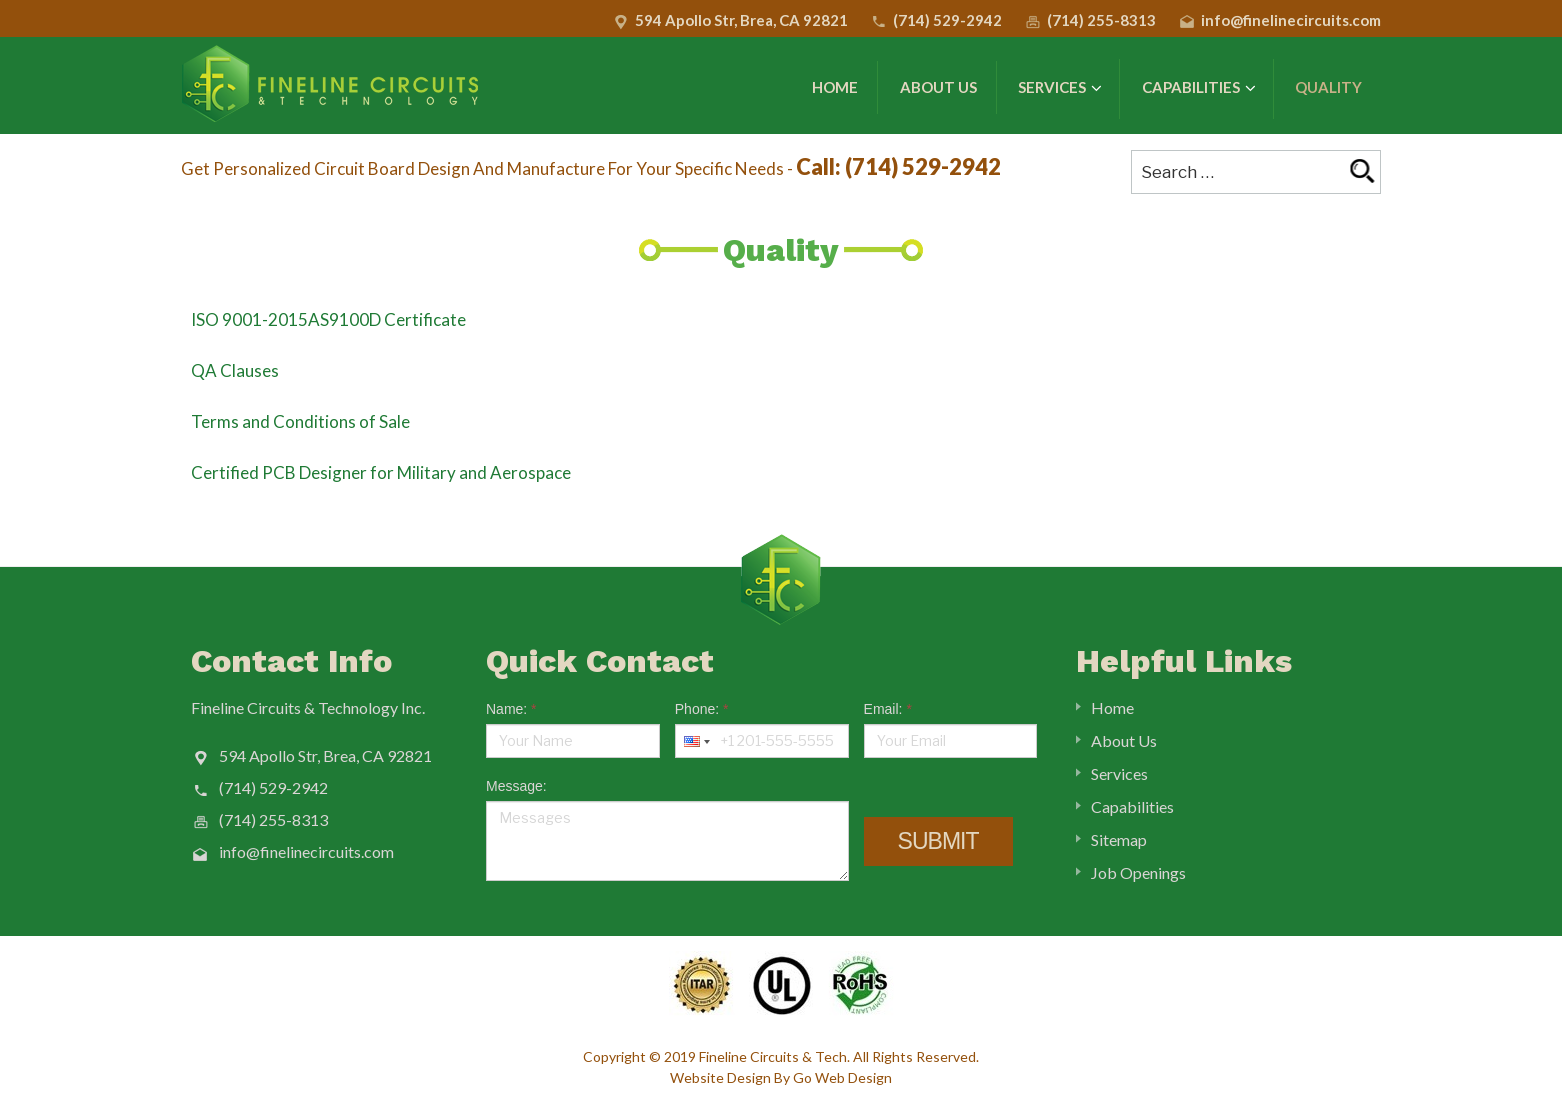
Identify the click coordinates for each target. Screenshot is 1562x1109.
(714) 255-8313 (1101, 20)
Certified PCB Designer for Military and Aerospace (381, 472)
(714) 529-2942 (947, 20)
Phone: (702, 709)
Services (1060, 88)
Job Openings (1138, 872)
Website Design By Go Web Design (781, 1077)
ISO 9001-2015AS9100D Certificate (328, 319)
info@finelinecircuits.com (1291, 20)
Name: (511, 709)
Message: (516, 786)
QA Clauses (235, 370)
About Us (938, 87)
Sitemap (1119, 839)
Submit (938, 841)
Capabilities (1199, 88)
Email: (888, 709)
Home (835, 87)
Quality (1328, 87)
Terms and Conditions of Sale (300, 421)
